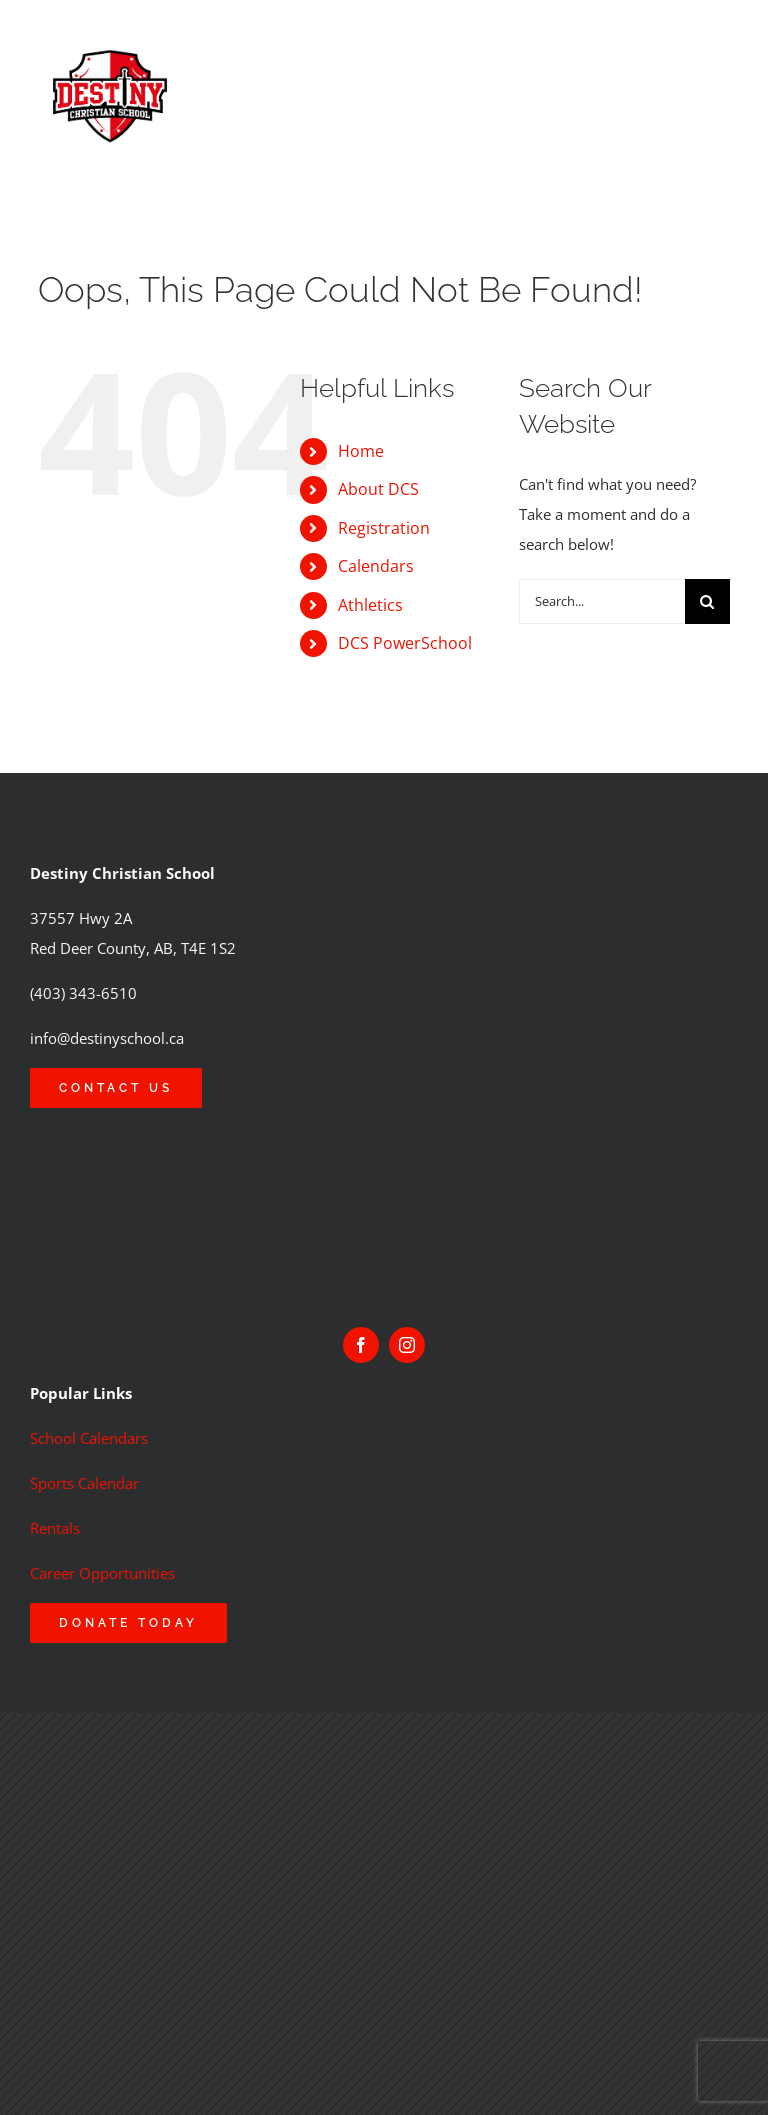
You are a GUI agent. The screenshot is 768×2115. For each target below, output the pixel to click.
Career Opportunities (102, 1573)
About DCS (378, 489)
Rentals (55, 1528)
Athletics (370, 605)
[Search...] (601, 601)
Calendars (376, 566)
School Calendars (89, 1438)
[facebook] (361, 1345)
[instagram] (407, 1345)
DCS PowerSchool (405, 643)
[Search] (707, 601)
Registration (384, 528)
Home (361, 451)
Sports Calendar (84, 1483)
